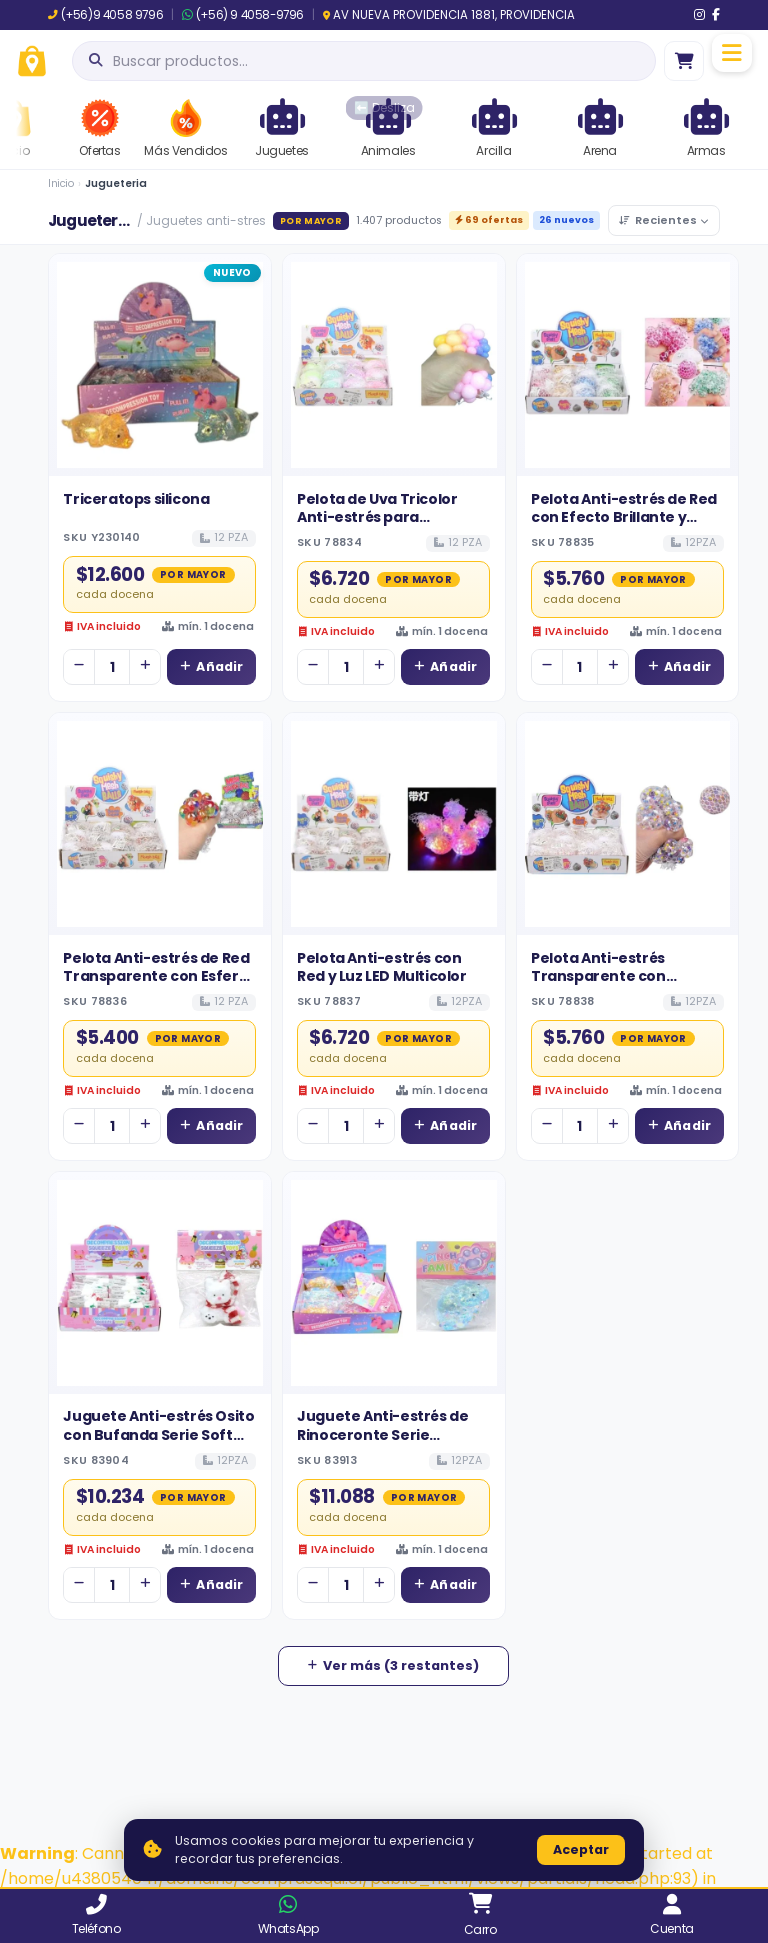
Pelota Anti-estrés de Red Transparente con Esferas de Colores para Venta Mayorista (159, 985)
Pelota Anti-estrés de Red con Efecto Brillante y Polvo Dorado (624, 517)
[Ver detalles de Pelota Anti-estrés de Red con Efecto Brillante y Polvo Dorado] (628, 365)
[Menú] (732, 53)
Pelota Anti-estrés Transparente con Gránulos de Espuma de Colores (617, 985)
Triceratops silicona (136, 499)
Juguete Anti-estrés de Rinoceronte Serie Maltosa (382, 1434)
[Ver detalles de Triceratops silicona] (160, 365)
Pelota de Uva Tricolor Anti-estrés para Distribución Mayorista (380, 517)
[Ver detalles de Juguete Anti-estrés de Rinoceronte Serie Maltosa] (394, 1283)
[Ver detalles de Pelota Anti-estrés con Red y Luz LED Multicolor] (394, 824)
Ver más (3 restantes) (393, 1665)
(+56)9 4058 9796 (105, 15)
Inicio (61, 183)
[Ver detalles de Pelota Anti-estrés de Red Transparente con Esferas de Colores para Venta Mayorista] (160, 824)
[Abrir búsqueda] (364, 61)
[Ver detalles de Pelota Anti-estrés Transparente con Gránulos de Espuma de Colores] (628, 824)
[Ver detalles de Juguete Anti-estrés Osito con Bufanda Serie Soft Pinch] (160, 1283)
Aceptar (581, 1849)
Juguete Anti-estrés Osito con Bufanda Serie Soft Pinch (158, 1434)
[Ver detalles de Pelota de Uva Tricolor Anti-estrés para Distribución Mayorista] (394, 365)
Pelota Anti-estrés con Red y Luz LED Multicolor (381, 967)
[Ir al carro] (684, 61)
